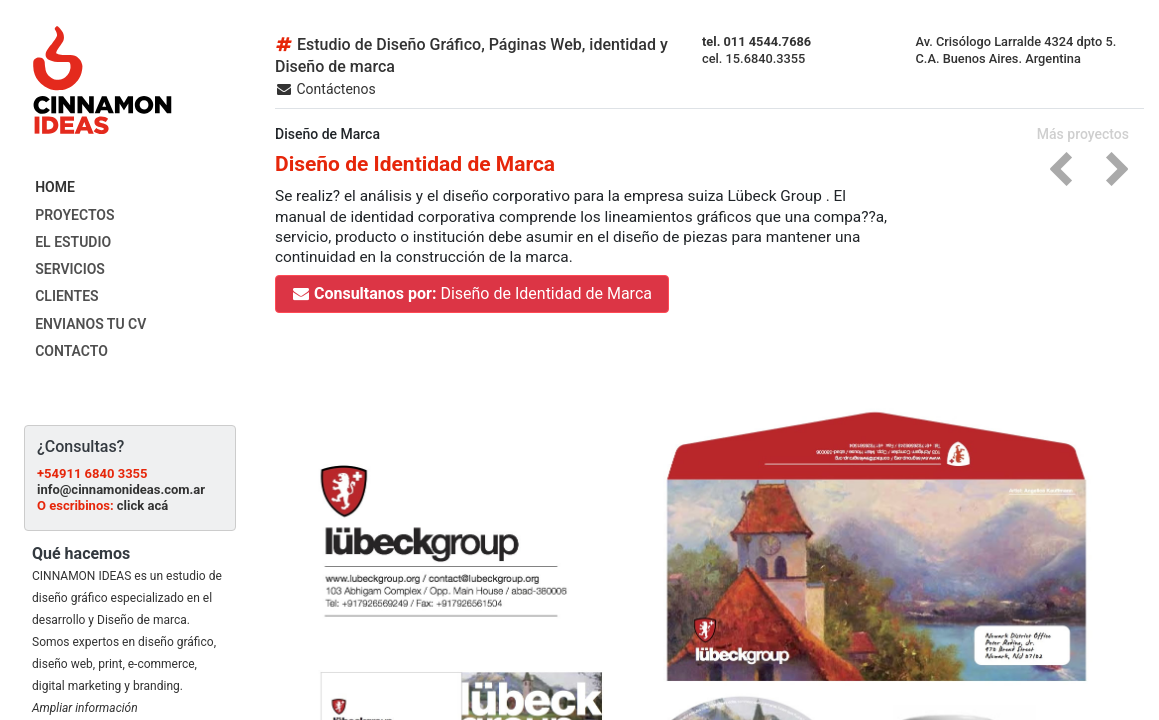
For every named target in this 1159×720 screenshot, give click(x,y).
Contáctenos (325, 89)
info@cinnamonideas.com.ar (121, 489)
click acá (142, 505)
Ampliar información (85, 708)
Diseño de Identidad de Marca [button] (472, 293)
